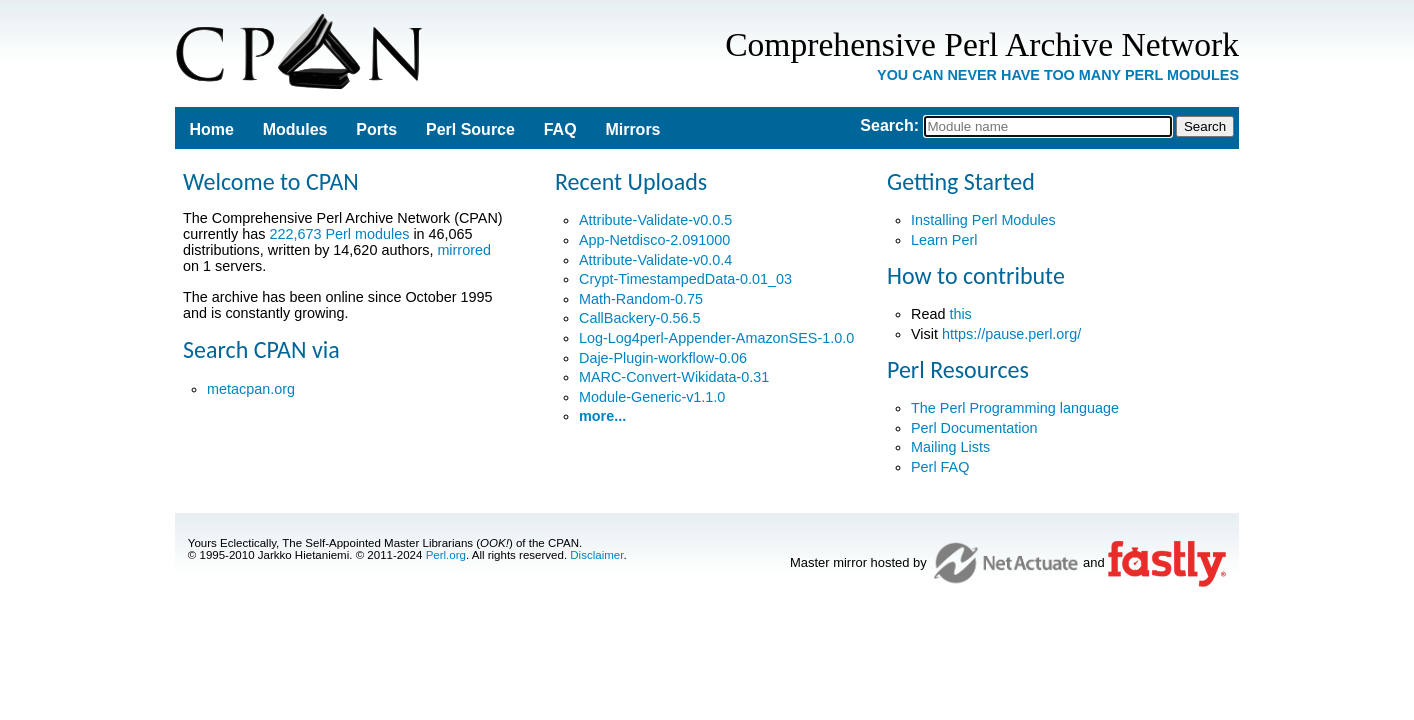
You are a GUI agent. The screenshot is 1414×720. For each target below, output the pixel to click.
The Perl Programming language (1015, 408)
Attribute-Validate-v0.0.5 (655, 220)
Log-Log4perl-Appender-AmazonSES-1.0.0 (716, 338)
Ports (376, 129)
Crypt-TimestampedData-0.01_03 (685, 279)
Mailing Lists (950, 447)
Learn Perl (944, 240)
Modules (295, 129)
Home (211, 129)
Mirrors (632, 129)
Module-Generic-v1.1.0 (652, 397)
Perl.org (446, 555)
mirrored (464, 250)
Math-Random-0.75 (641, 299)
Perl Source (470, 129)
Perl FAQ (940, 467)
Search (886, 125)
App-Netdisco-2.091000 (654, 240)
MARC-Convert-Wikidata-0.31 (674, 377)
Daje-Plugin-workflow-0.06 (663, 358)
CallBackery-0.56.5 (640, 318)
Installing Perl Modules (983, 220)
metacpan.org (251, 389)
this (960, 314)
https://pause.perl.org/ (1011, 334)
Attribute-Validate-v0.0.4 (655, 260)
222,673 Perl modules (339, 234)
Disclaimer (596, 555)
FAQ (560, 129)
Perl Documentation (974, 428)
